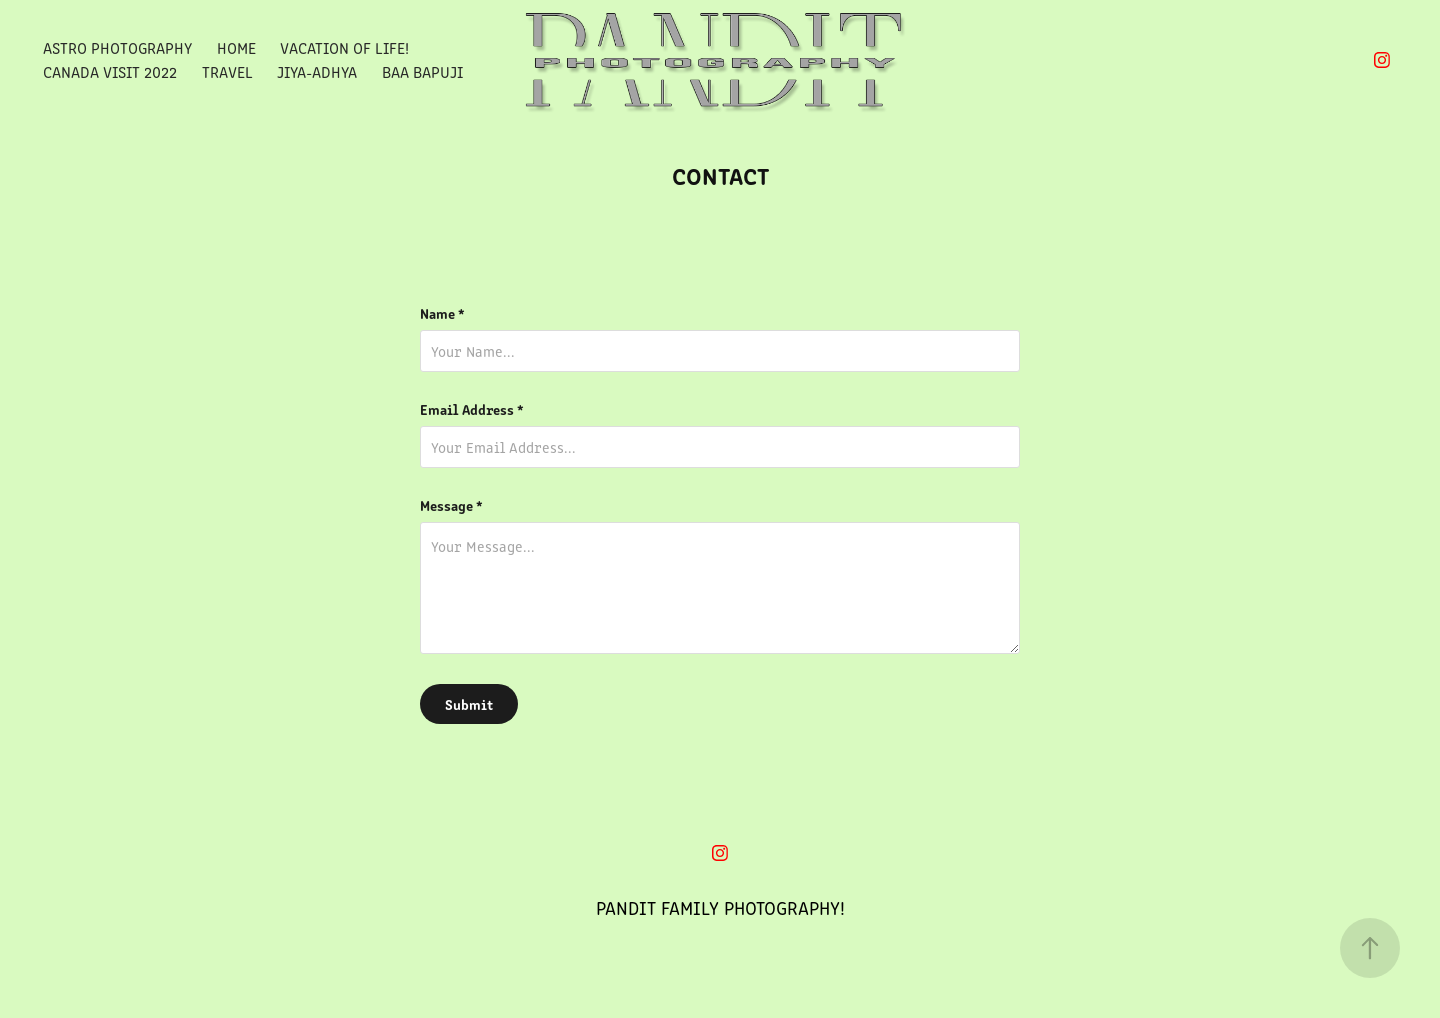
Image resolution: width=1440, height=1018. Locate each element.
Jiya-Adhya (317, 71)
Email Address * (472, 409)
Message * (451, 505)
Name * (442, 313)
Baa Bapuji (422, 71)
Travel (227, 71)
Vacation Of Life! (344, 47)
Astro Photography (117, 47)
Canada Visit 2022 (110, 71)
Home (236, 47)
